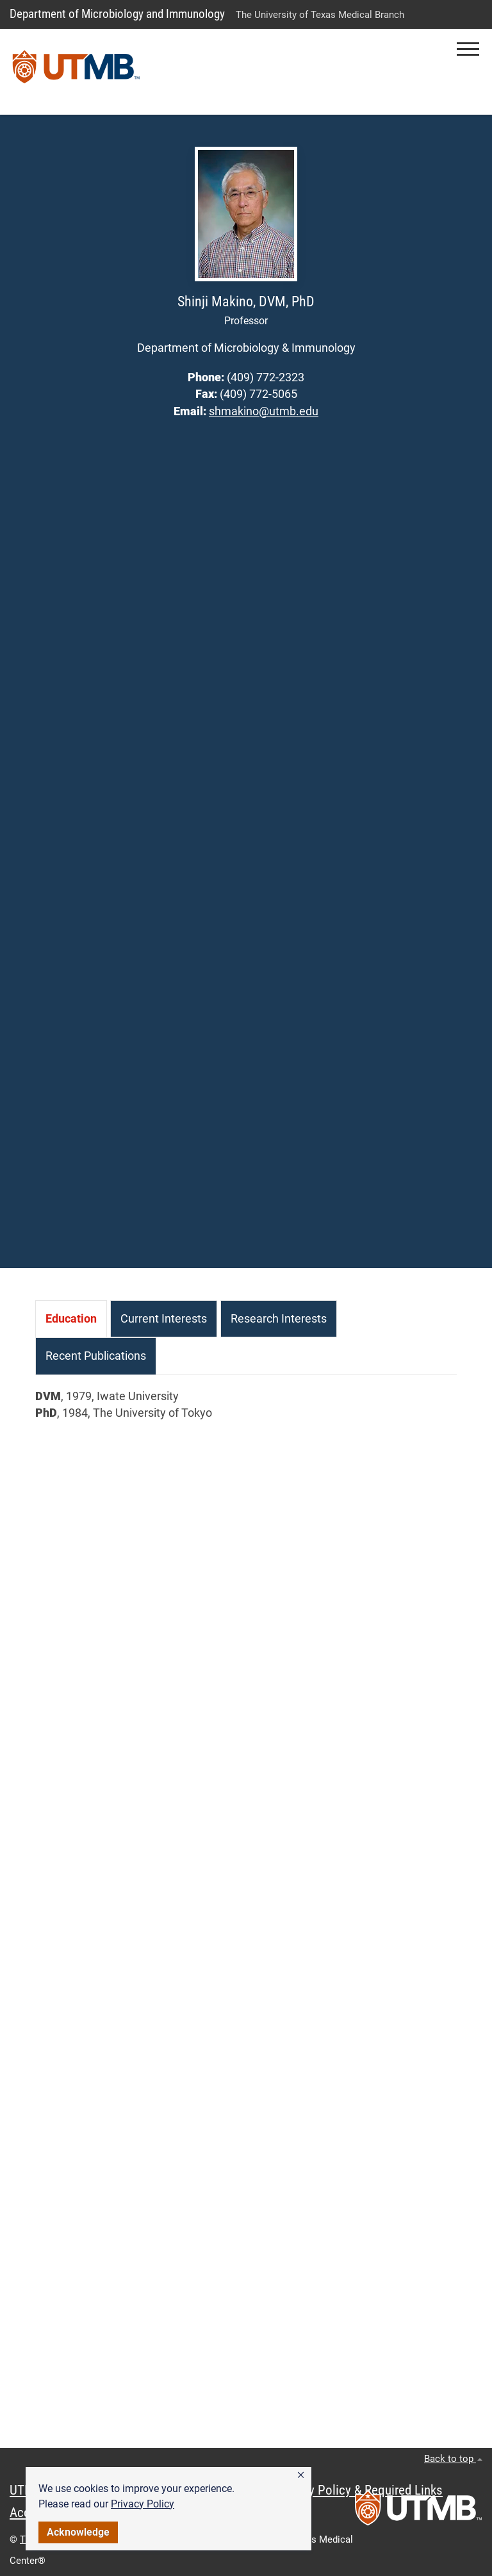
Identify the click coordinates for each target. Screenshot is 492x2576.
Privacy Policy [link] (142, 2504)
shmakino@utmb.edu (263, 411)
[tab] (71, 1318)
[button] (301, 2475)
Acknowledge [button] (78, 2532)
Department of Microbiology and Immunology (117, 13)
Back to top (453, 2459)
